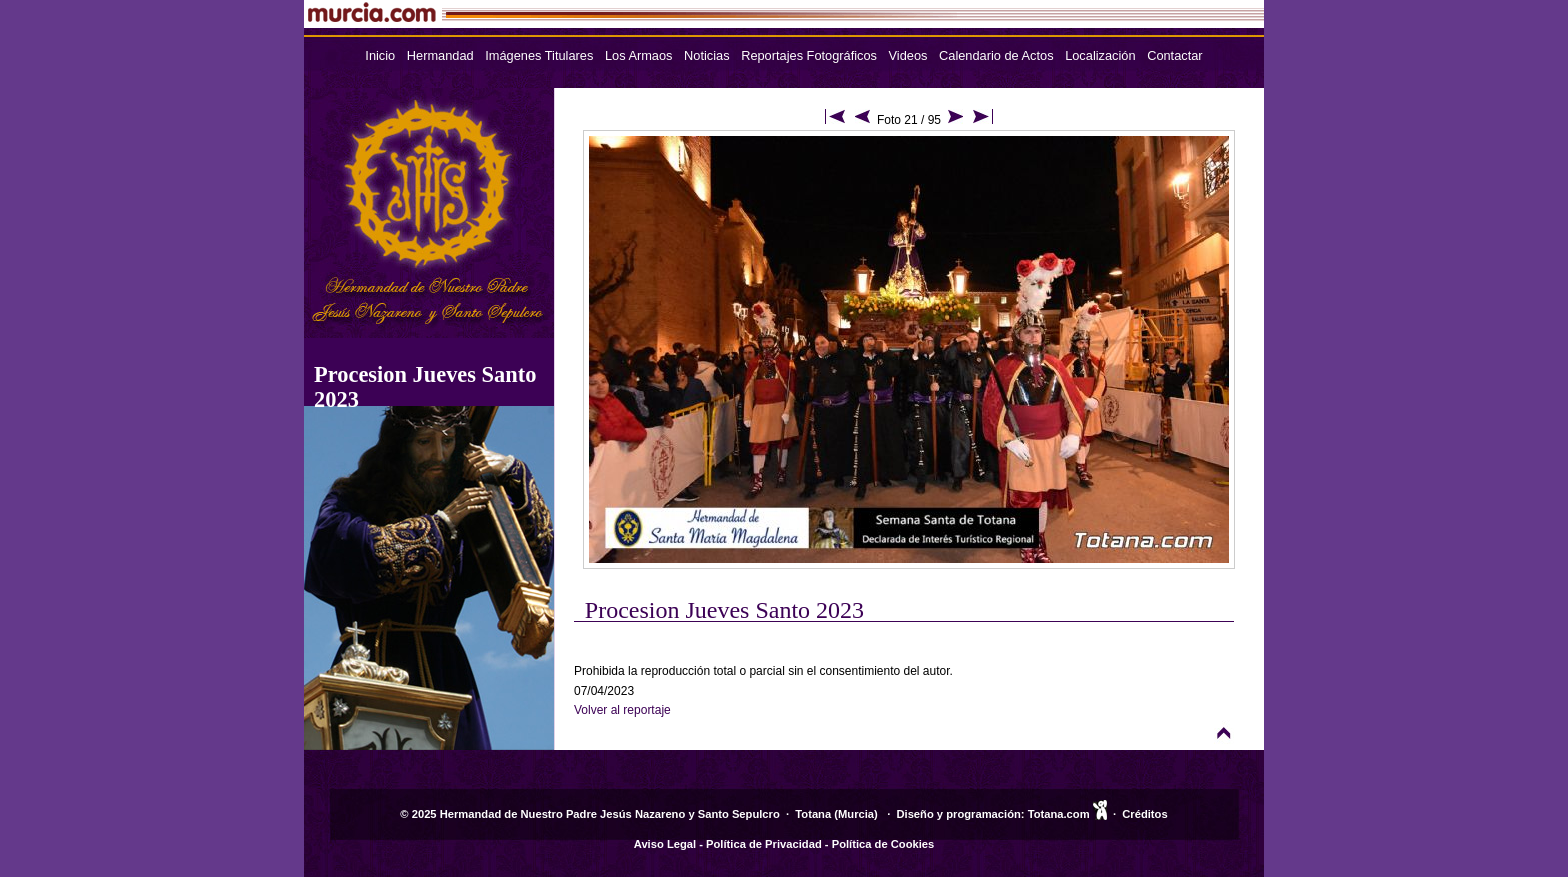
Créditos (1144, 814)
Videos (908, 55)
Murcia (856, 814)
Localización (1100, 55)
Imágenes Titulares (539, 55)
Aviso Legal (665, 844)
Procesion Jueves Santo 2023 (724, 610)
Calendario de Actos (996, 55)
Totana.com (1059, 814)
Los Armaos (639, 55)
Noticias (707, 55)
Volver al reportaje (622, 710)
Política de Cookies (883, 844)
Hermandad (440, 55)
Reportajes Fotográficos (809, 55)
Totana (813, 814)
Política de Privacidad (764, 844)
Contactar (1174, 55)
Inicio (380, 55)
